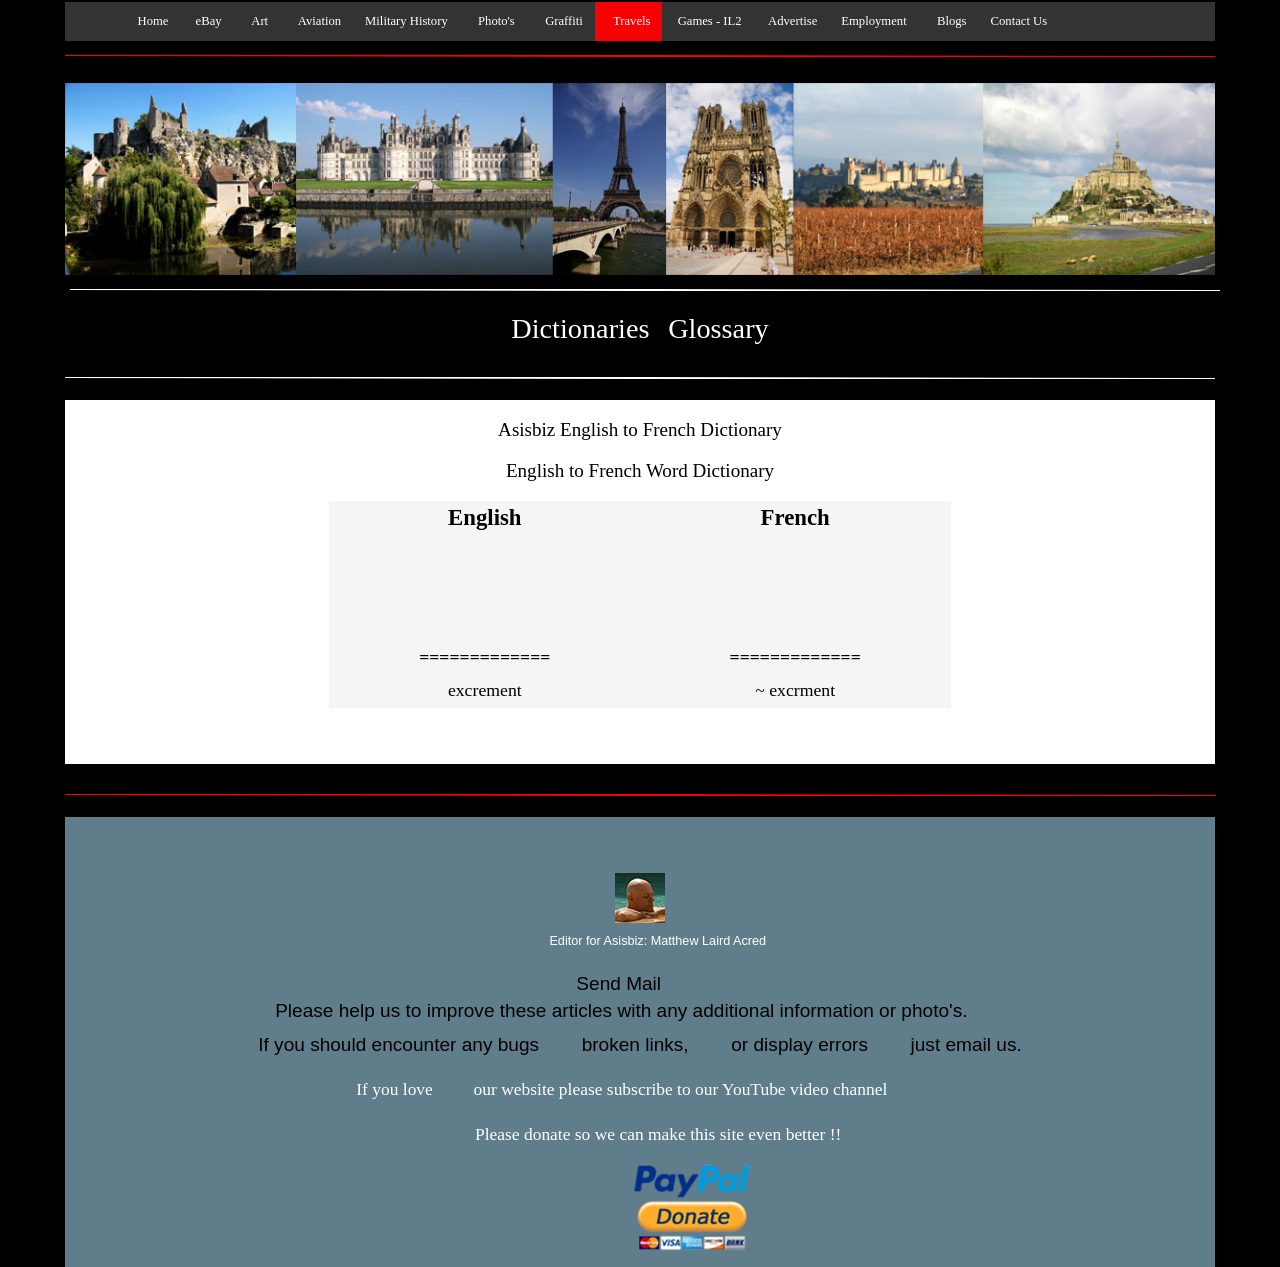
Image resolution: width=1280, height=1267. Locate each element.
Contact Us (1019, 21)
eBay (206, 21)
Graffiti (561, 21)
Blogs (949, 21)
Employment (873, 21)
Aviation (316, 21)
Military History (406, 21)
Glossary (718, 328)
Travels (629, 21)
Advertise (792, 21)
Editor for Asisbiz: (640, 942)
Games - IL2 (707, 21)
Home (148, 21)
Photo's (493, 21)
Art (257, 21)
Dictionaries (580, 328)
